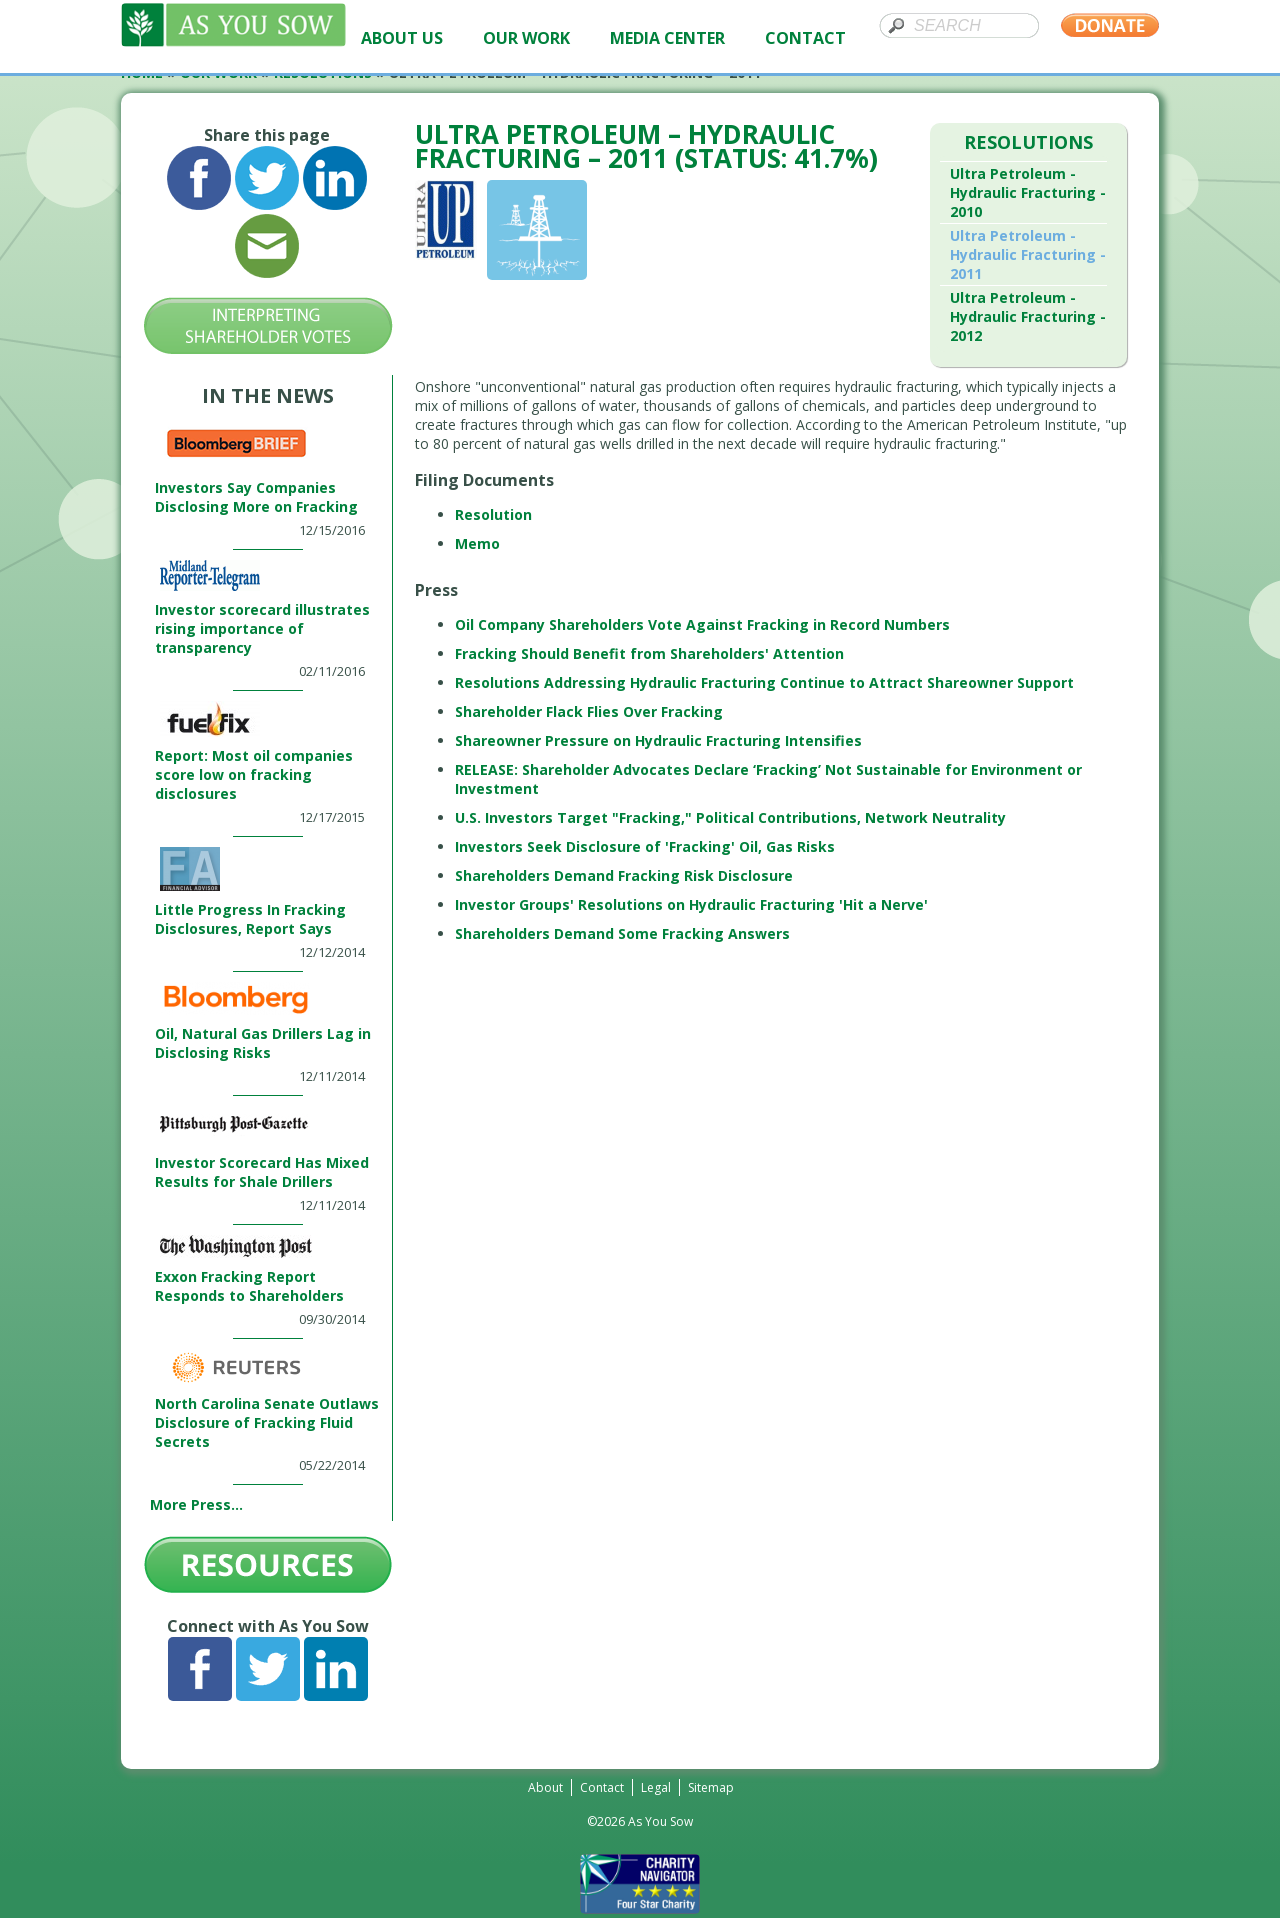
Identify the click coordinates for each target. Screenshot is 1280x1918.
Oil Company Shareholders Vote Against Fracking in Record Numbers (702, 624)
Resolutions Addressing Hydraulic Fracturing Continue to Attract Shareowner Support (764, 682)
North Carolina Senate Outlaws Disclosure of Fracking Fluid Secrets (267, 1422)
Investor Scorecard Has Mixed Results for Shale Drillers (262, 1172)
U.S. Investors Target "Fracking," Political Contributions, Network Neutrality (730, 817)
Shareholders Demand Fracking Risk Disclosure (624, 875)
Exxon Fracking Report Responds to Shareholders (249, 1286)
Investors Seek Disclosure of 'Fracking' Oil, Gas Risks (645, 846)
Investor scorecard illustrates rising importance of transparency (262, 628)
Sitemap (711, 1787)
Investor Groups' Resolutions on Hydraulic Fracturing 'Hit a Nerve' (691, 904)
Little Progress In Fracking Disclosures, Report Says (250, 919)
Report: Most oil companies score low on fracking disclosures (254, 774)
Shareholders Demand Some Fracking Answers (624, 933)
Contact (602, 1787)
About (545, 1787)
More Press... (196, 1504)
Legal (656, 1787)
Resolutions (1028, 142)
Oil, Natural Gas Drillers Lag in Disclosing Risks (263, 1043)
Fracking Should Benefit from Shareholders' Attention (651, 653)
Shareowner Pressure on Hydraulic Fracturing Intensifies (658, 740)
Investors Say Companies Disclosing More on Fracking (256, 497)
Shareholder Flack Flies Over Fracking (589, 711)
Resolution (493, 514)
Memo (477, 543)
